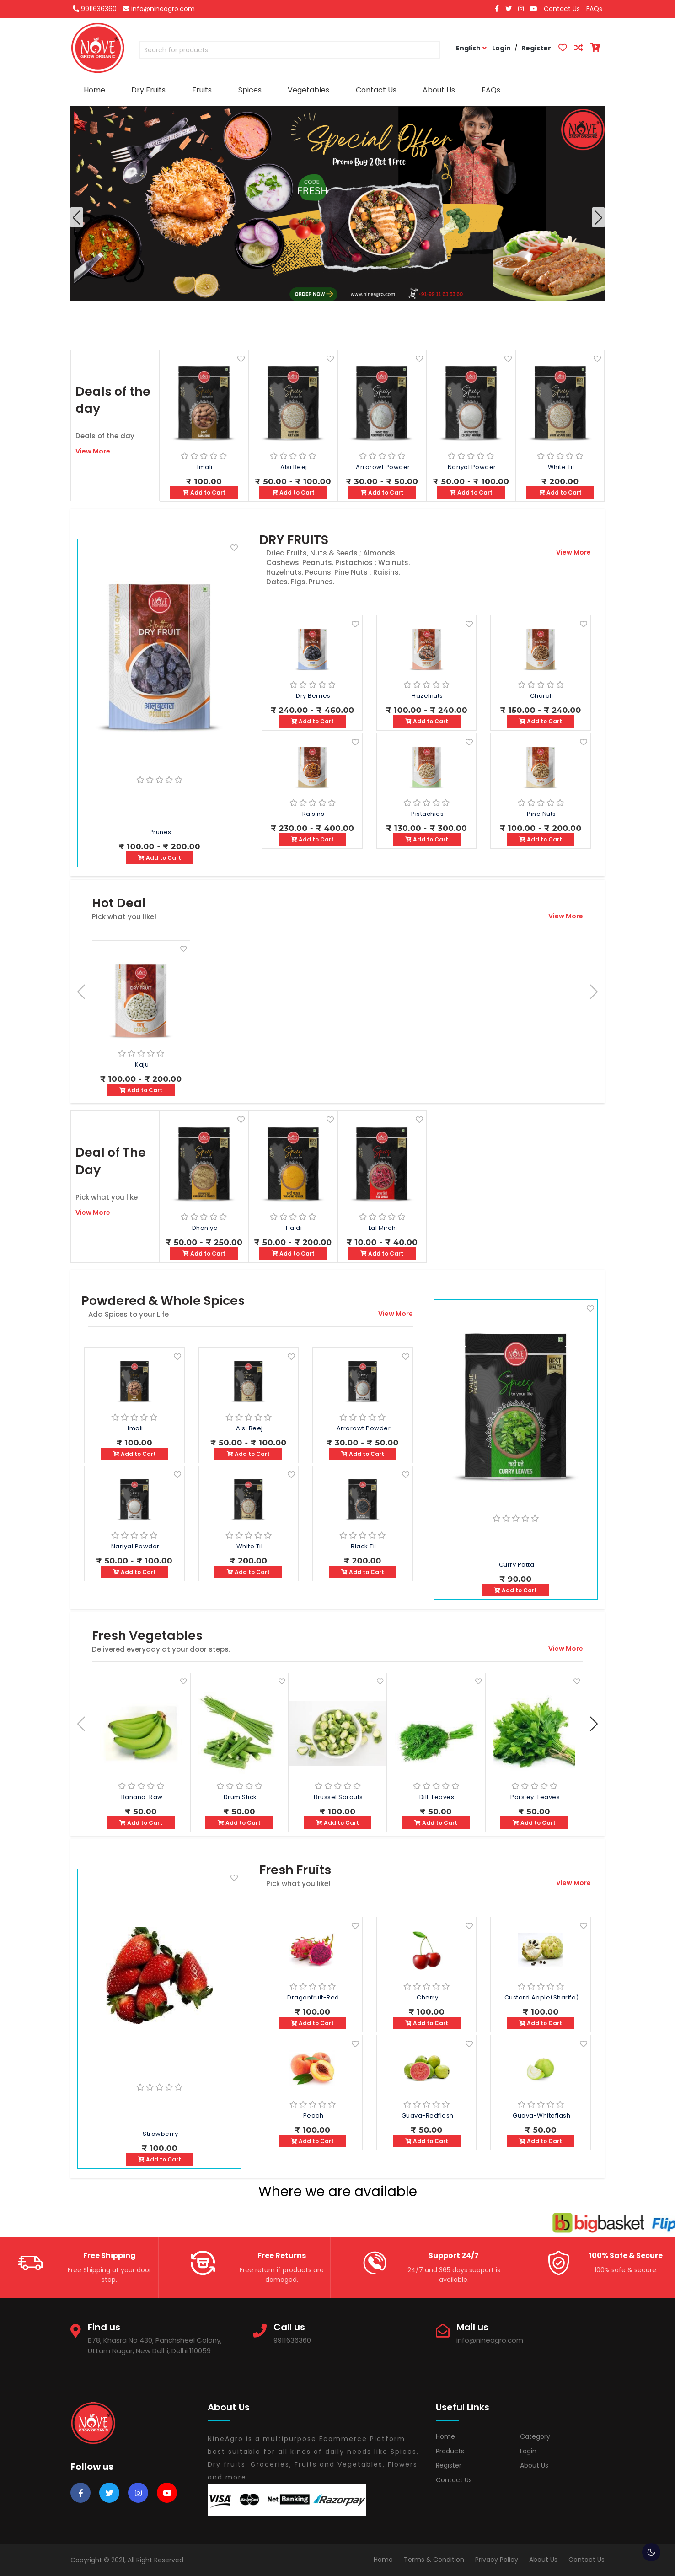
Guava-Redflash (428, 2115)
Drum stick (240, 1797)
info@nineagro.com (159, 8)
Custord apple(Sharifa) (541, 1997)
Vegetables (308, 90)
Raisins (313, 813)
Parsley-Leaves (535, 1797)
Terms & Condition (434, 2559)
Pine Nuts (541, 813)
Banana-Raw (142, 1797)
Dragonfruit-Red (313, 1997)
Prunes (160, 832)
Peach (313, 2115)
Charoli (541, 695)
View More (92, 451)
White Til (561, 467)
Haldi (294, 1227)
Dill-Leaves (437, 1797)
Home (94, 90)
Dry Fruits (148, 90)
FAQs (594, 8)
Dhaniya (205, 1227)
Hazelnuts (427, 695)
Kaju (142, 1064)
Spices (250, 90)
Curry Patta (517, 1564)
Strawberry (160, 2133)
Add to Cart (203, 492)
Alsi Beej (293, 467)
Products (450, 2451)
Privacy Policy (496, 2559)
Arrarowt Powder (383, 467)
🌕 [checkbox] (651, 2552)
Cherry (427, 1997)
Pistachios (427, 813)
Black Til (363, 1546)
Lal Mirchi (383, 1227)
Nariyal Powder (472, 467)
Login (528, 2451)
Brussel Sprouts (338, 1797)
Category (535, 2436)
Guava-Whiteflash (541, 2115)
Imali (205, 467)
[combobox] (289, 51)
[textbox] (289, 50)
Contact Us (562, 8)
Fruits (202, 90)
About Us (439, 90)
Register (448, 2465)
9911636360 (95, 8)
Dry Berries (313, 695)
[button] (598, 217)
